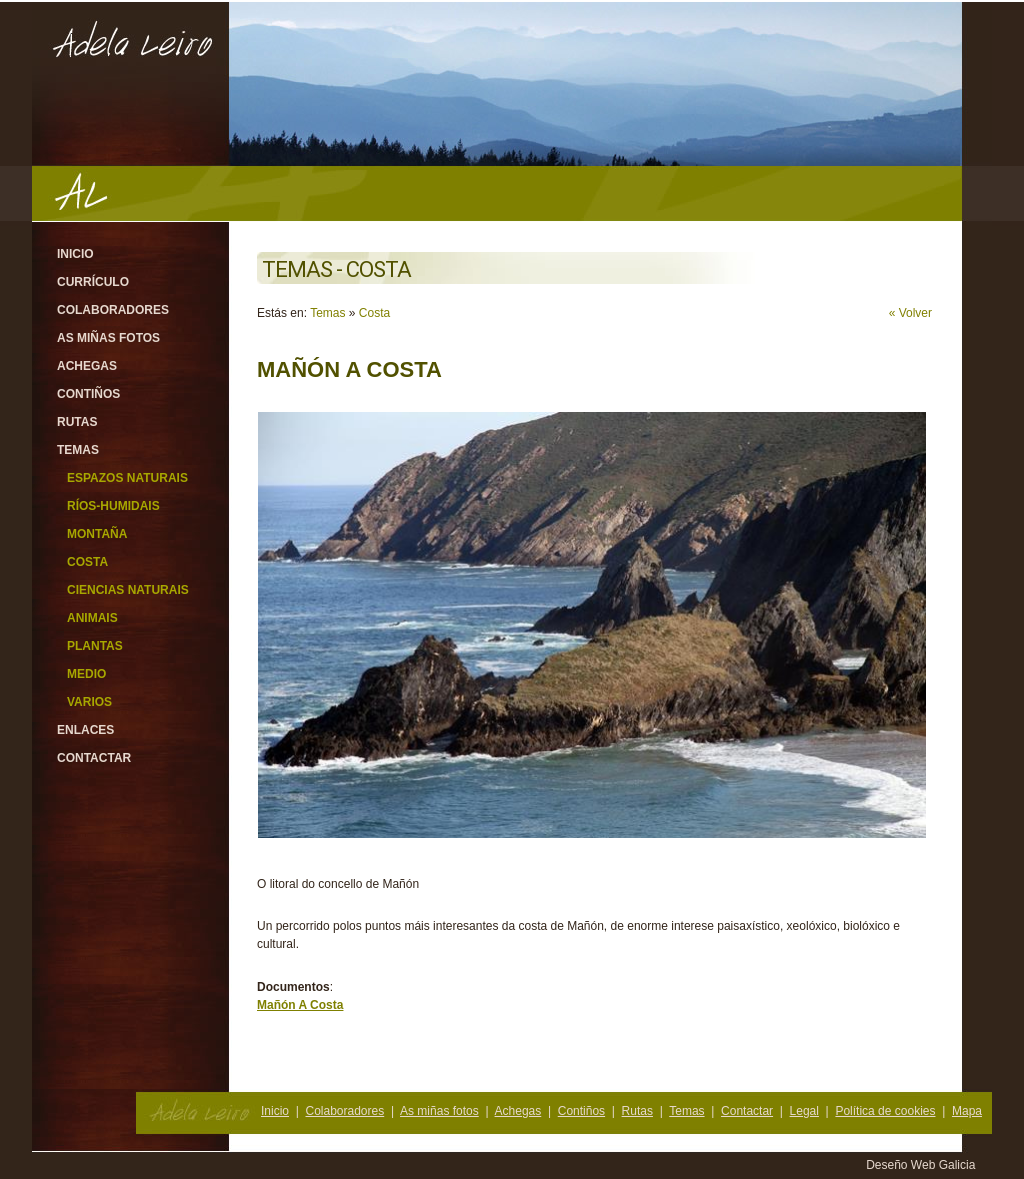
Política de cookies (885, 1111)
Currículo (93, 282)
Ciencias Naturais (128, 590)
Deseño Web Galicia (922, 1165)
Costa (87, 562)
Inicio (75, 254)
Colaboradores (113, 310)
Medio (86, 674)
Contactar (94, 758)
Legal (804, 1111)
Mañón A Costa (300, 1005)
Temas (78, 450)
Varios (89, 702)
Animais (92, 618)
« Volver (910, 313)
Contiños (88, 394)
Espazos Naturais (127, 478)
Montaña (97, 534)
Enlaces (85, 730)
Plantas (95, 646)
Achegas (87, 366)
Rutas (77, 422)
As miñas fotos (108, 338)
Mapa (967, 1111)
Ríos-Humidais (113, 506)
